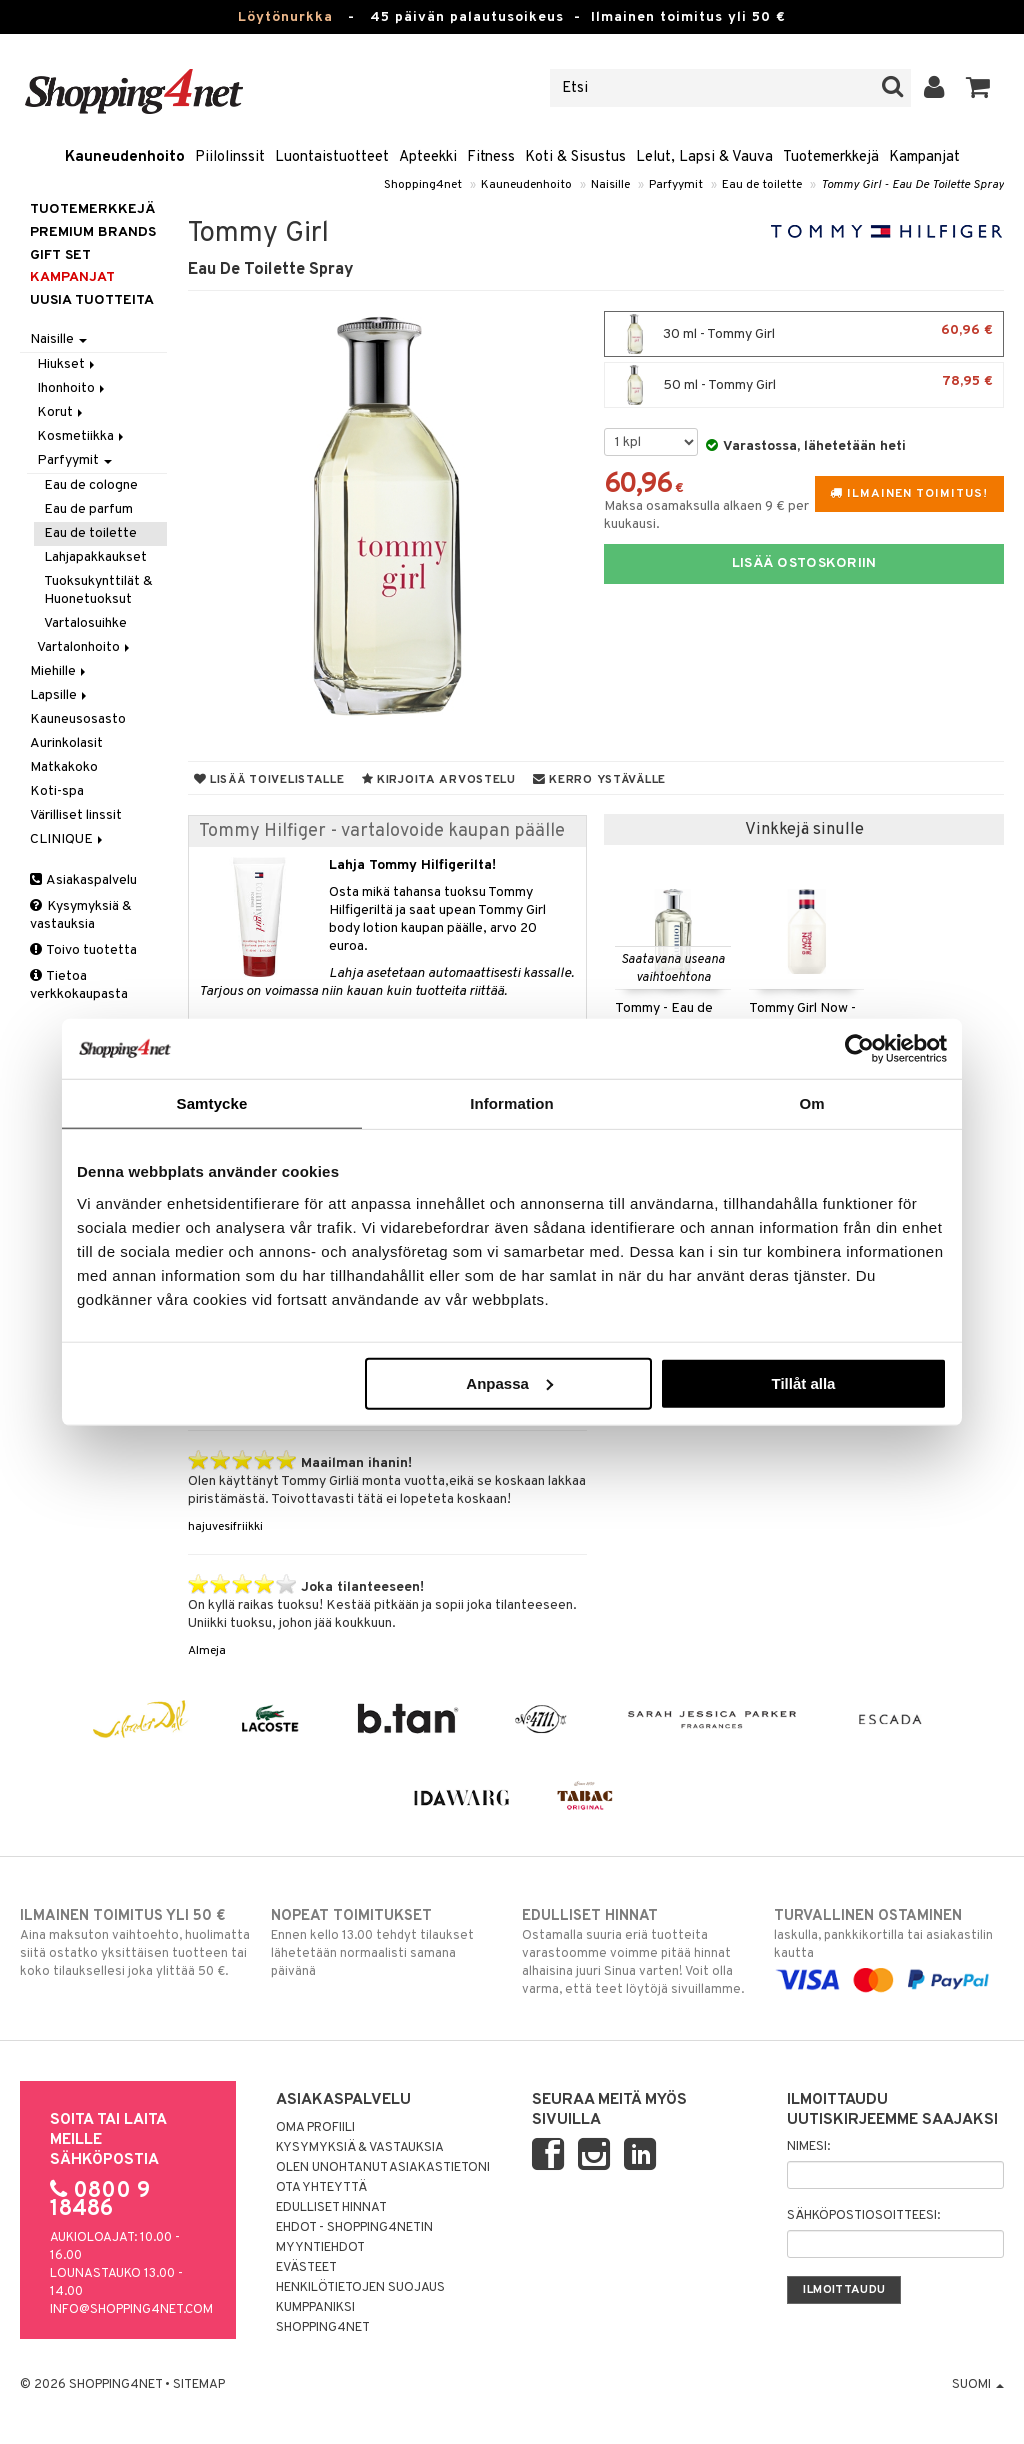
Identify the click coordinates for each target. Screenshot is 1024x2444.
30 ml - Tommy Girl (804, 334)
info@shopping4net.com (131, 2310)
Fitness (491, 157)
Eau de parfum (88, 509)
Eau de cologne (91, 485)
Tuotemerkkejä (831, 157)
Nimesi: (808, 2147)
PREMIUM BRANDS (93, 232)
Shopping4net (423, 185)
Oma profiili (315, 2128)
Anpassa (509, 1382)
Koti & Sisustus (575, 157)
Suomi (978, 2385)
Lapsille (60, 695)
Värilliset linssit (76, 815)
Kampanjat (924, 157)
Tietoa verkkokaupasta (79, 985)
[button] (978, 88)
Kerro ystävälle (599, 780)
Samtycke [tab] (212, 1103)
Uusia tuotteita (92, 300)
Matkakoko (64, 767)
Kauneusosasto (78, 719)
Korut (61, 412)
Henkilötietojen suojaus (360, 2288)
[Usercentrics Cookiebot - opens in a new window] (859, 1049)
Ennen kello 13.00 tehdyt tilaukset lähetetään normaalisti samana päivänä (386, 1943)
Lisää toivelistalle (269, 780)
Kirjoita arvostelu (439, 780)
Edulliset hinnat (331, 2208)
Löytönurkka (285, 17)
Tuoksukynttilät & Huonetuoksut (98, 590)
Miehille (59, 671)
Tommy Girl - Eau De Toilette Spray (912, 185)
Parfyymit (676, 185)
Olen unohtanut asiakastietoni (383, 2168)
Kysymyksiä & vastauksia (81, 915)
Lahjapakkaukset (95, 557)
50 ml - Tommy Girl (804, 385)
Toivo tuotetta (83, 950)
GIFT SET (60, 255)
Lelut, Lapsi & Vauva (704, 157)
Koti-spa (57, 791)
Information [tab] (512, 1103)
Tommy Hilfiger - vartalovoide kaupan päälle (382, 831)
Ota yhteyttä (321, 2188)
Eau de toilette (762, 185)
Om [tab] (811, 1103)
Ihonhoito (72, 388)
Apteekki (428, 157)
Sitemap (199, 2385)
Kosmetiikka (82, 436)
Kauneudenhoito (125, 157)
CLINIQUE (68, 839)
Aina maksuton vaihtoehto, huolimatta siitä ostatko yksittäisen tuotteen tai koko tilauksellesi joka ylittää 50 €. (135, 1943)
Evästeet (306, 2268)
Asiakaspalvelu (83, 880)
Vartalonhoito (85, 647)
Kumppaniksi (315, 2308)
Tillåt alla (803, 1382)
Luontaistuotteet (332, 157)
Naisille (610, 185)
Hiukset (67, 364)
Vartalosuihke (85, 623)
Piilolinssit (230, 157)
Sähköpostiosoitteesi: (863, 2216)
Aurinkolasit (66, 743)
